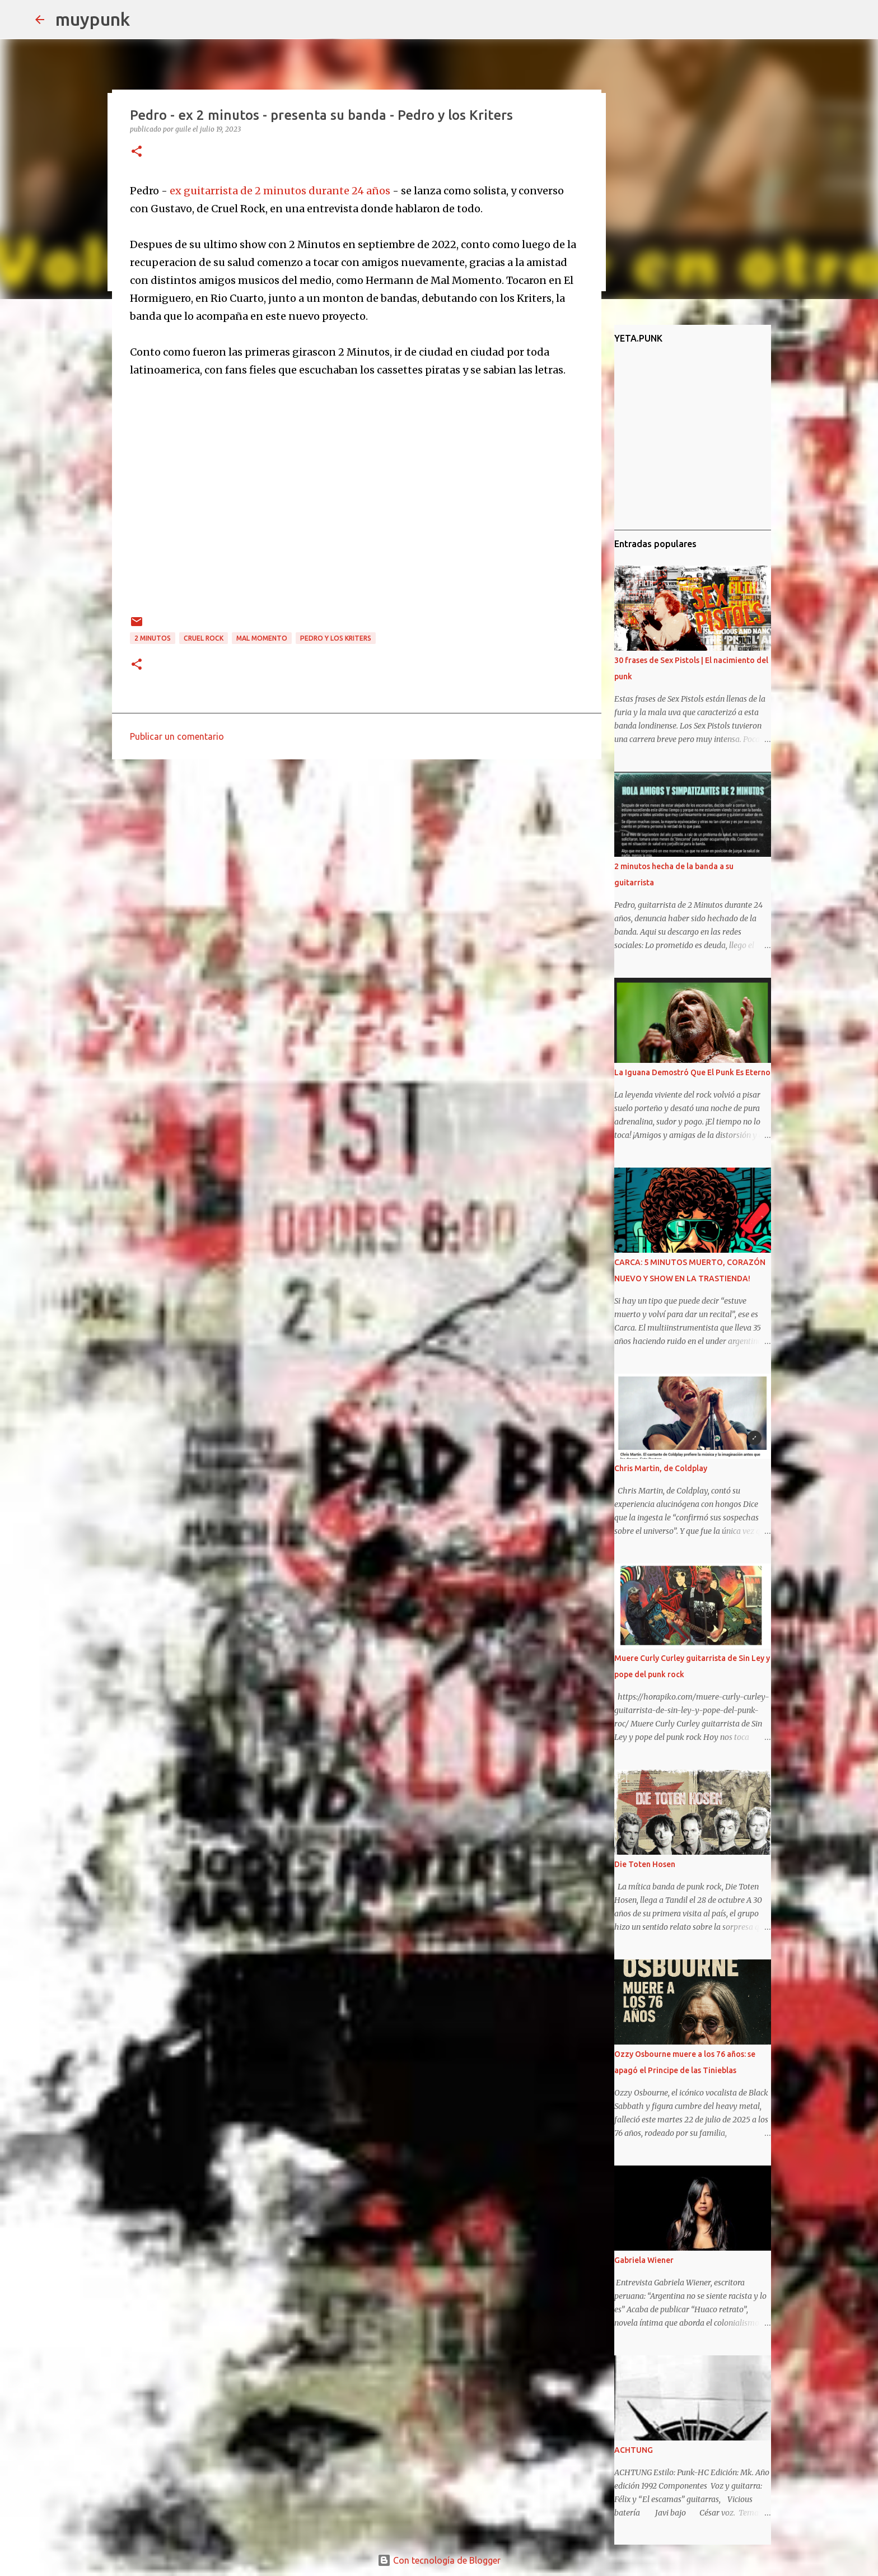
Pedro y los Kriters (335, 638)
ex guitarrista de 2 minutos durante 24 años (280, 190)
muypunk (92, 19)
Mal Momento (261, 638)
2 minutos (152, 638)
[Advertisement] (357, 854)
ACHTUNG (633, 2450)
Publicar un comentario (177, 736)
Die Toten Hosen (644, 1864)
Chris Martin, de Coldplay (660, 1468)
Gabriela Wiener (644, 2260)
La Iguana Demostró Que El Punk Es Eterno (692, 1072)
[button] (136, 152)
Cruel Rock (203, 638)
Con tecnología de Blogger (439, 2560)
